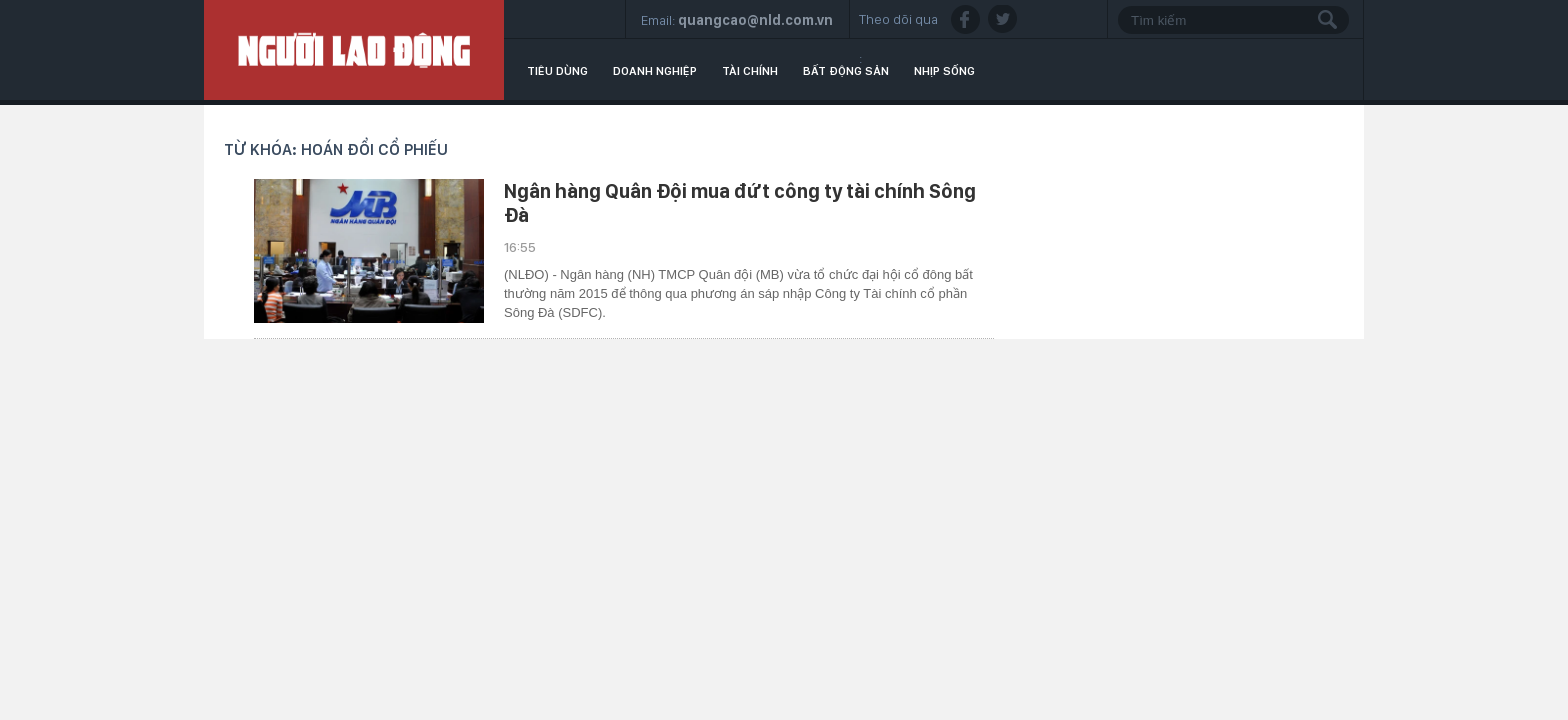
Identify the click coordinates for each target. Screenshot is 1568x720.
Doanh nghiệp (655, 71)
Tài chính (750, 71)
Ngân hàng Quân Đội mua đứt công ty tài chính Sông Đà (740, 203)
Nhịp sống (944, 71)
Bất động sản (846, 71)
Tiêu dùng (557, 71)
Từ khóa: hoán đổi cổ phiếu (336, 149)
